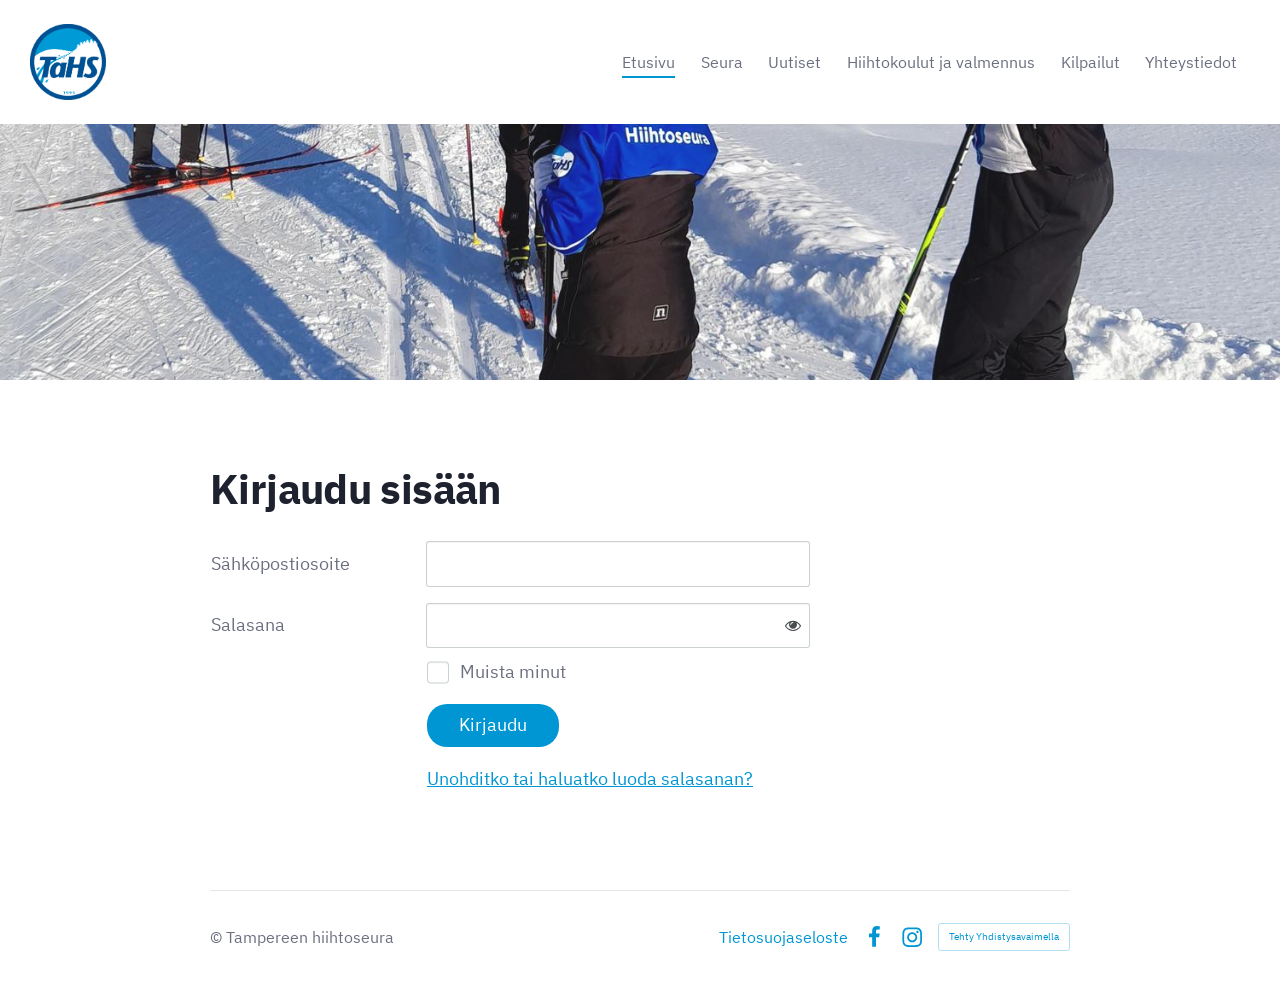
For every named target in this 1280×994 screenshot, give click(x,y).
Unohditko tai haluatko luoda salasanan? (590, 778)
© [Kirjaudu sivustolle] (218, 937)
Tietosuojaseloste (783, 937)
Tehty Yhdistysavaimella (1004, 936)
